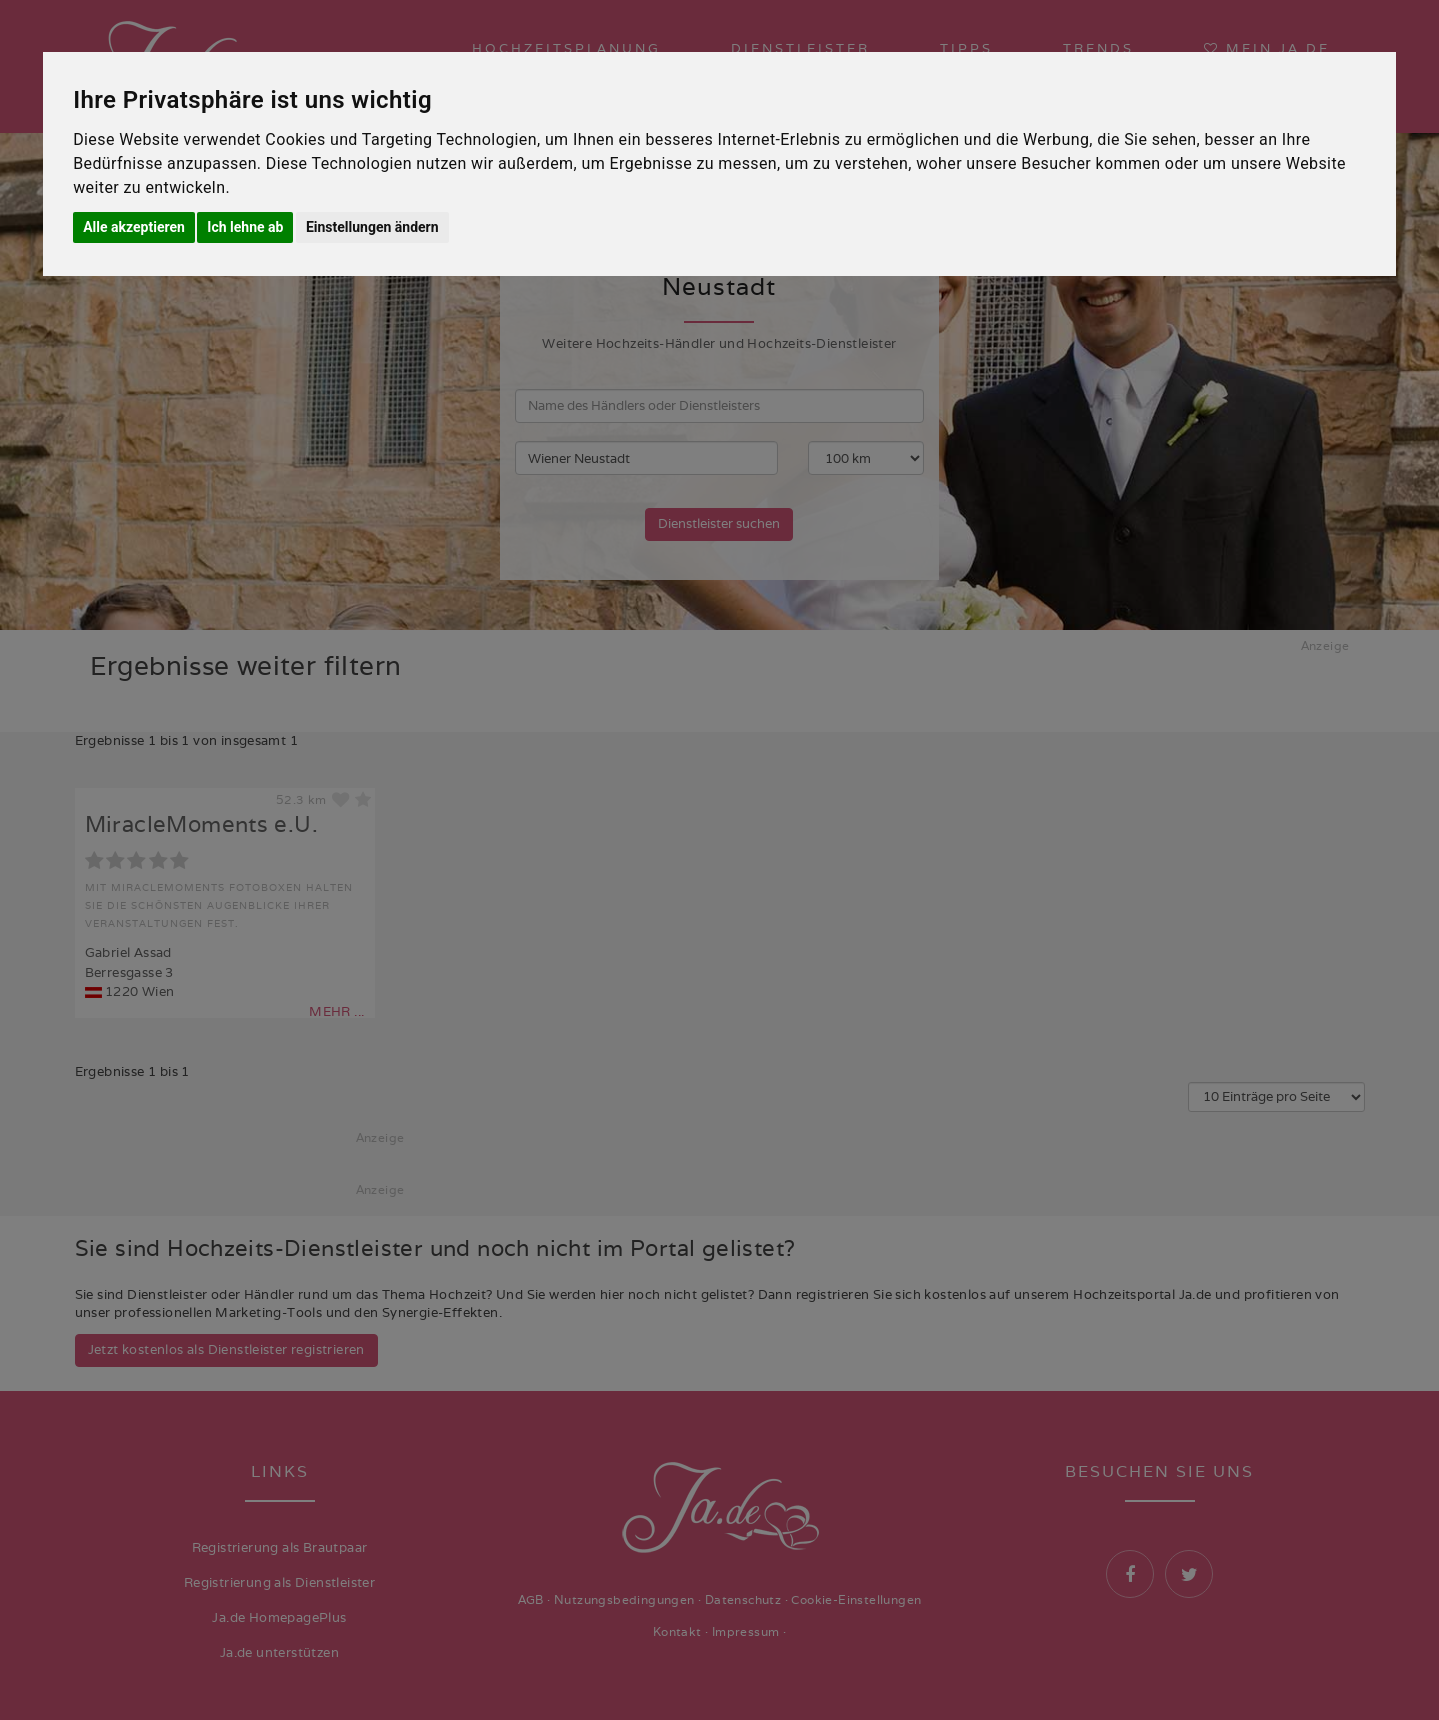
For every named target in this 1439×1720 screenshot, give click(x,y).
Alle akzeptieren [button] (134, 227)
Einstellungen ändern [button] (372, 227)
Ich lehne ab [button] (245, 227)
